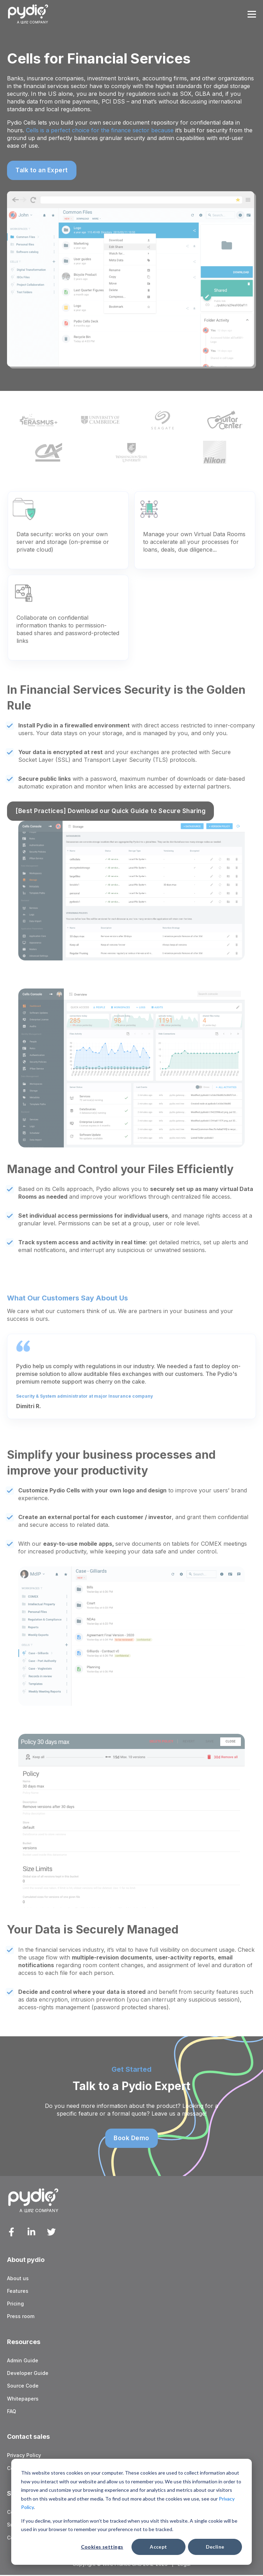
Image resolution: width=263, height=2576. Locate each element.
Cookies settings (102, 2547)
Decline (215, 2547)
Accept (158, 2547)
